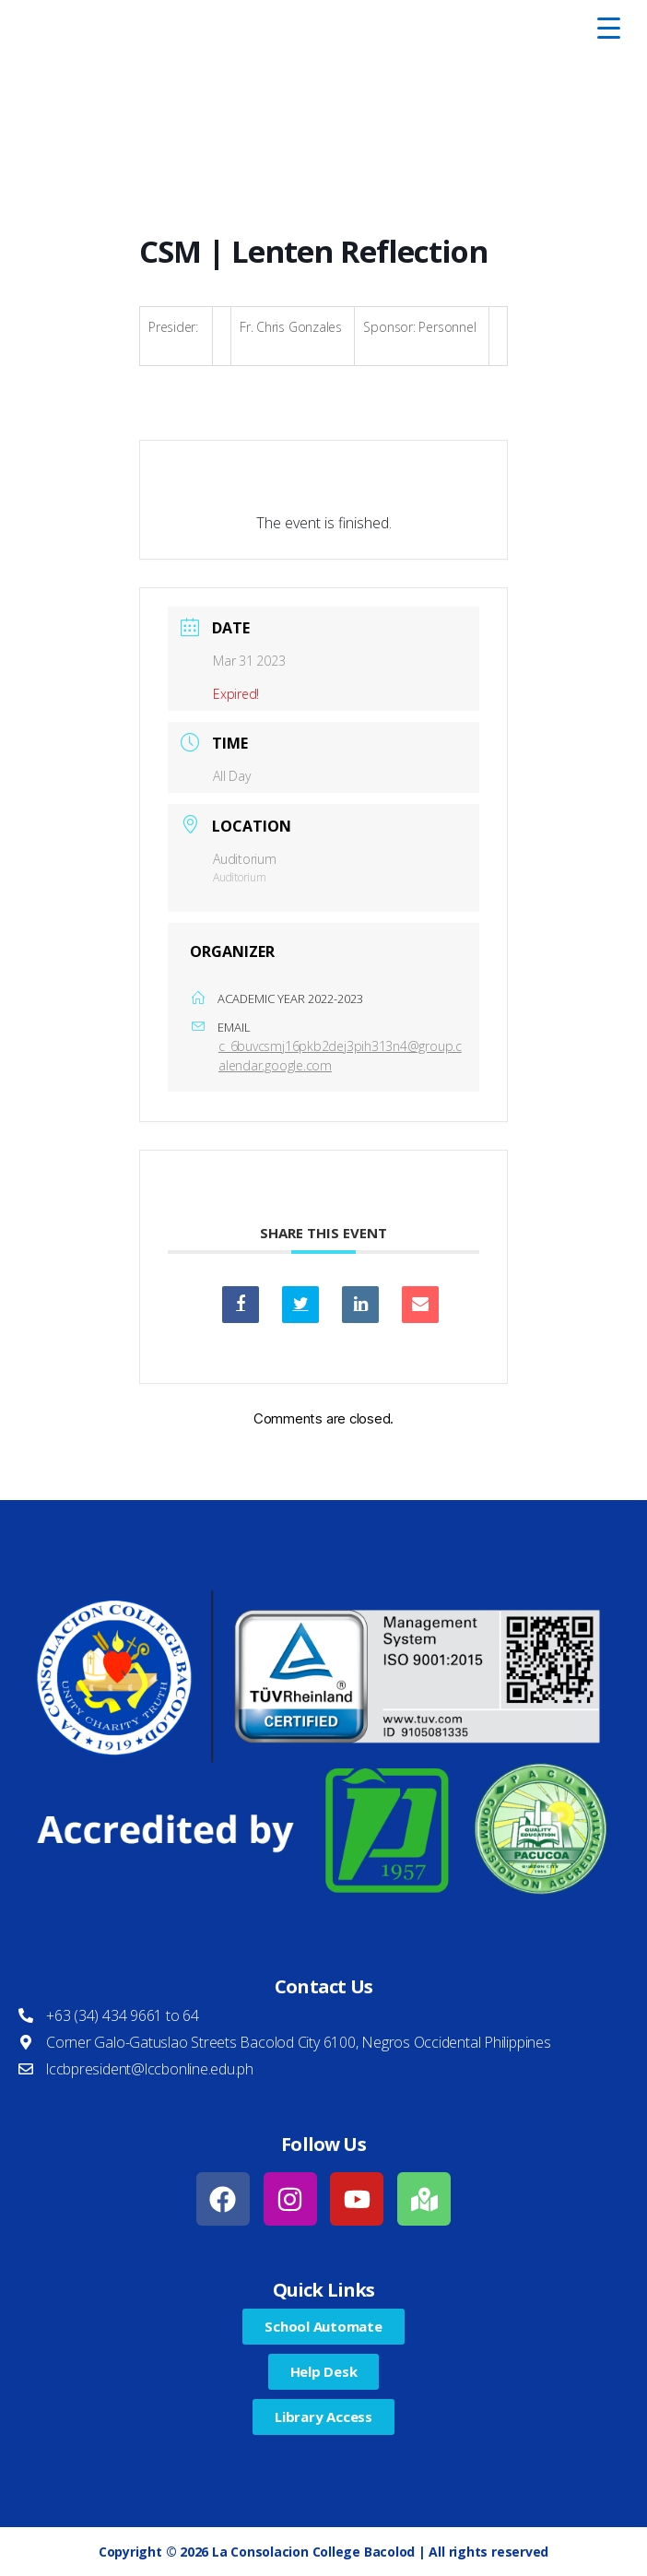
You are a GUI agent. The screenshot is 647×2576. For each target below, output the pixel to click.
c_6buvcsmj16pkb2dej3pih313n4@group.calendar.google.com (340, 1055)
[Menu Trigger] (609, 27)
